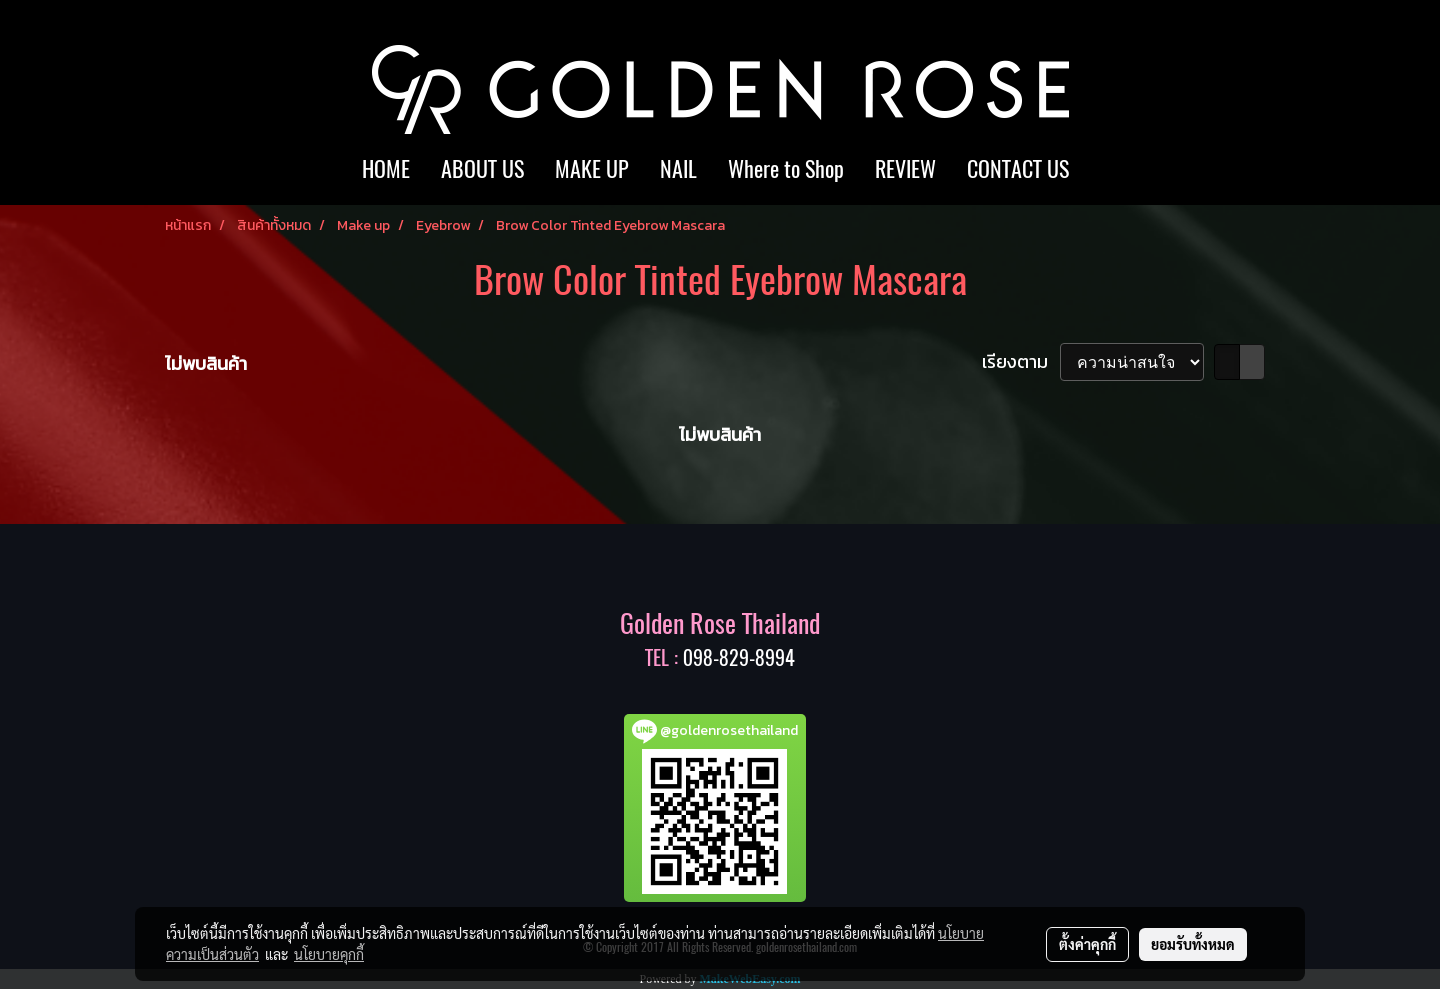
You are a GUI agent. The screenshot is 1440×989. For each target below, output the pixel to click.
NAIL (678, 169)
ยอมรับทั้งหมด (1193, 944)
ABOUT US (482, 169)
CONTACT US (1018, 169)
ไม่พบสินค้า (206, 363)
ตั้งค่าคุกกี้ (1087, 944)
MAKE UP (592, 169)
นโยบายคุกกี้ (329, 954)
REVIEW (905, 169)
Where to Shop (786, 169)
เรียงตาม (1021, 361)
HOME (386, 169)
